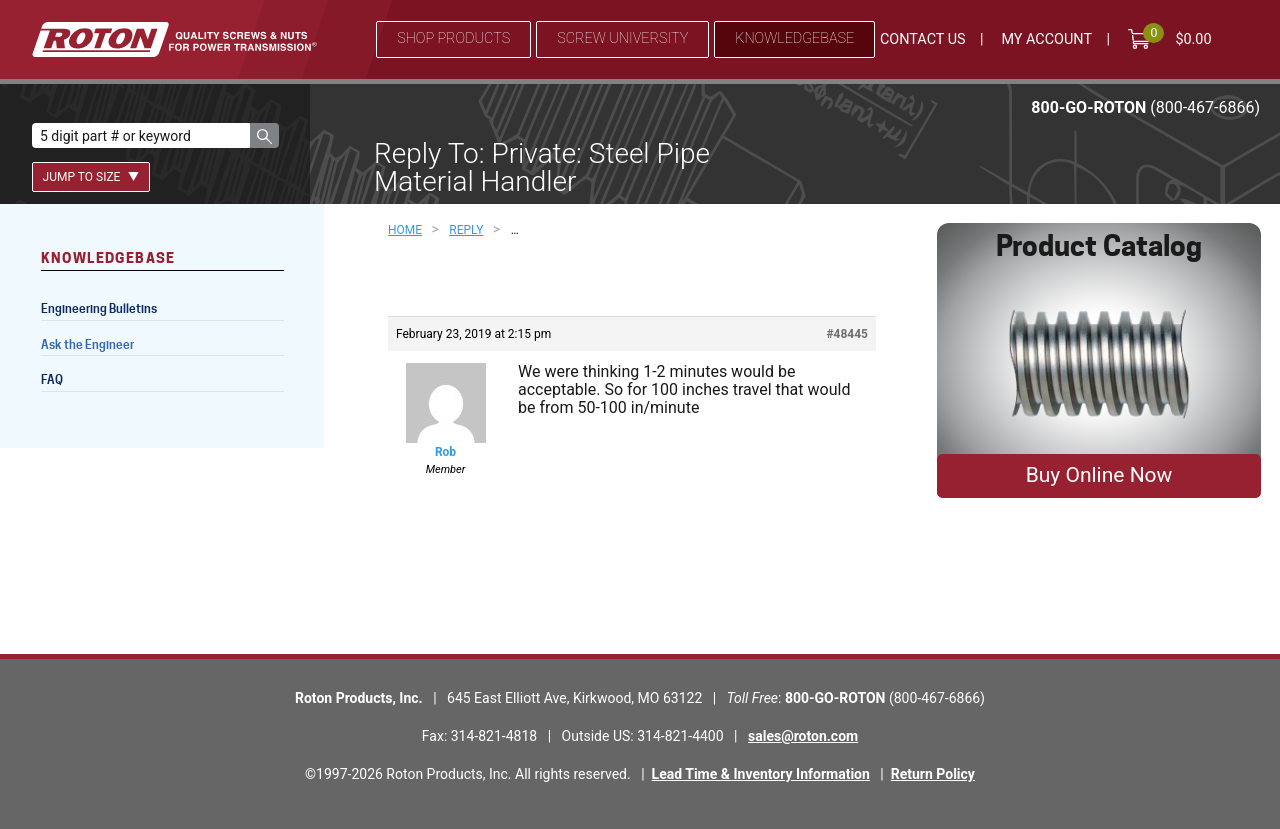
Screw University (622, 38)
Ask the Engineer (87, 344)
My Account (1046, 39)
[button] (264, 135)
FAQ (52, 379)
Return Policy (933, 774)
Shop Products (453, 38)
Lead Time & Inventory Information (761, 774)
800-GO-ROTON (1145, 107)
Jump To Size (91, 177)
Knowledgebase (794, 38)
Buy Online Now (1099, 475)
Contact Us (923, 39)
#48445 (847, 334)
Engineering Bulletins (99, 308)
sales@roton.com (803, 736)
